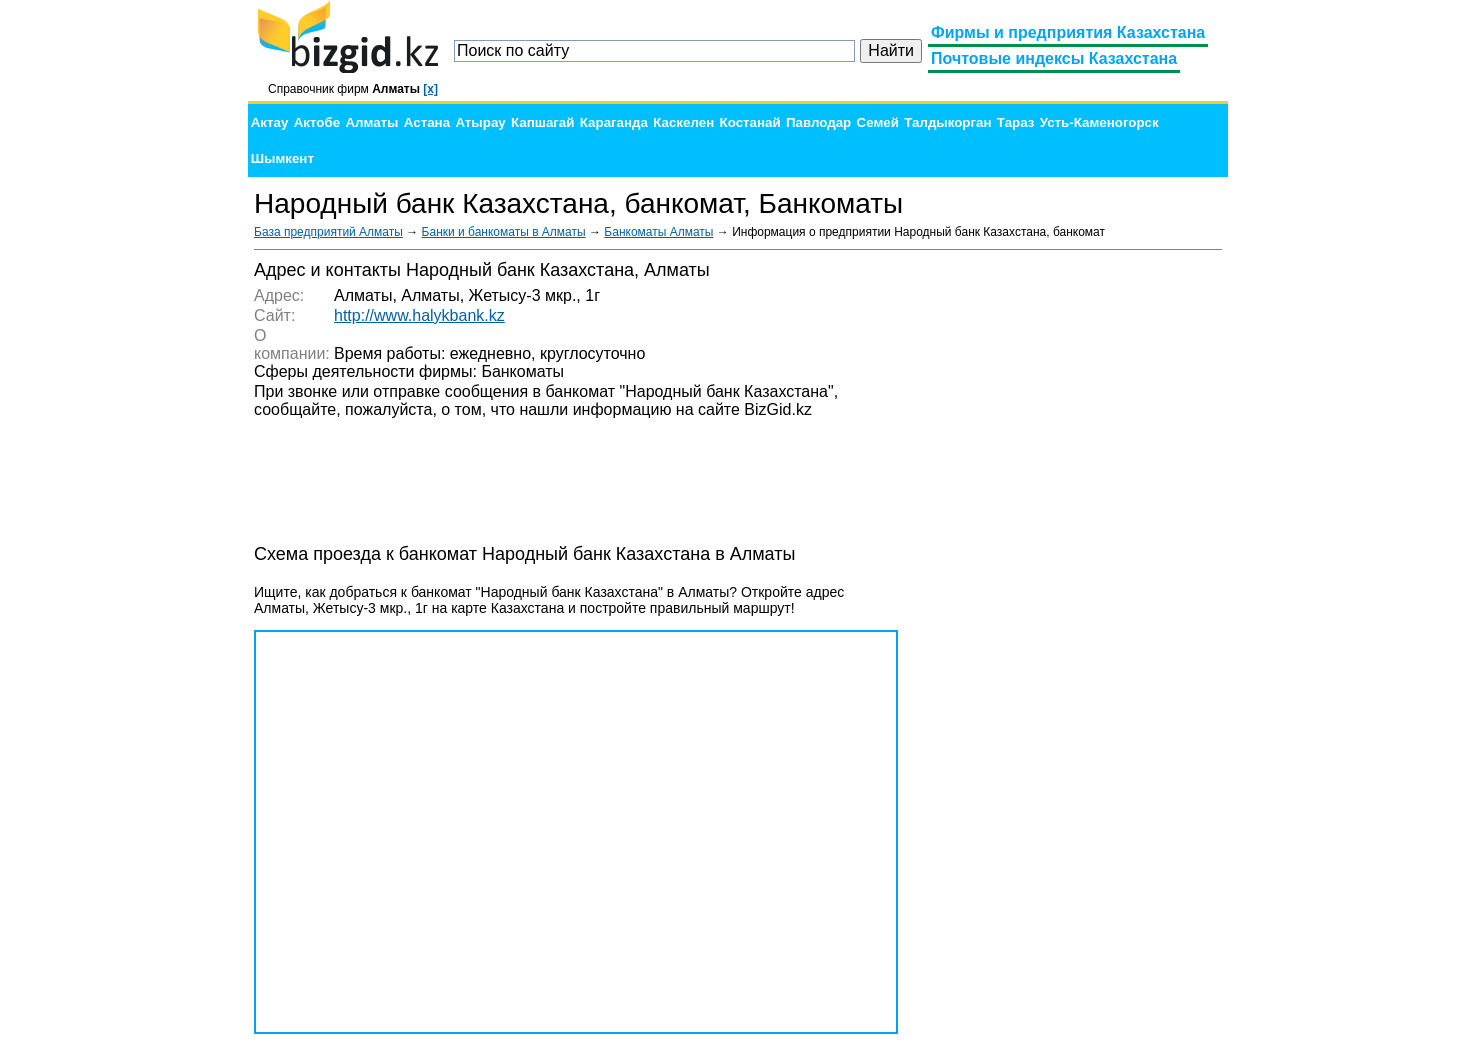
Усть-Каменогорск (1099, 122)
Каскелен (683, 122)
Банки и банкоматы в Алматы (504, 232)
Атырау (480, 122)
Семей (878, 122)
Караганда (614, 122)
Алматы (371, 122)
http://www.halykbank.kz (419, 315)
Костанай (750, 122)
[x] (430, 89)
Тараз (1016, 122)
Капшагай (542, 122)
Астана (427, 122)
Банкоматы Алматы (658, 232)
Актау (270, 122)
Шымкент (282, 158)
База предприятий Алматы (328, 232)
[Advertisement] (1072, 560)
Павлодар (818, 122)
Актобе (317, 122)
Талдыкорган (947, 122)
